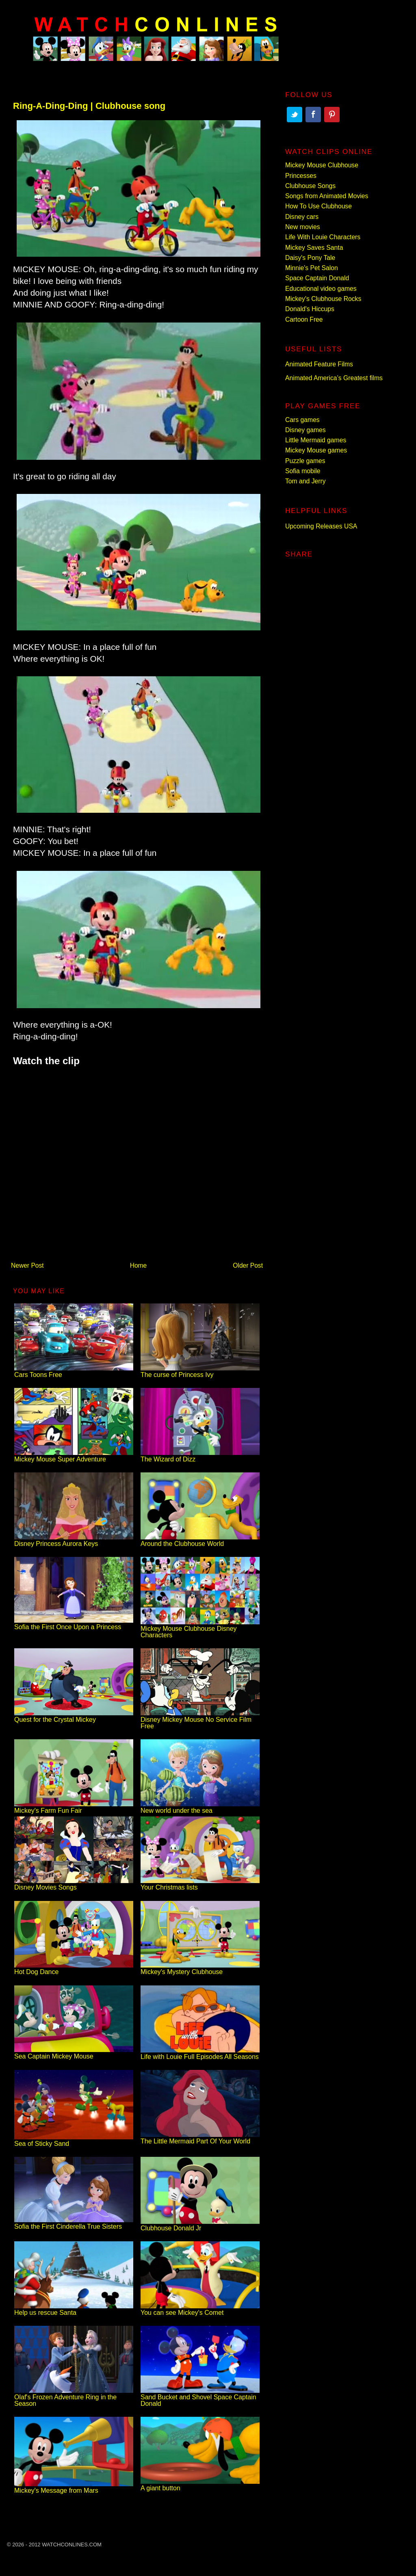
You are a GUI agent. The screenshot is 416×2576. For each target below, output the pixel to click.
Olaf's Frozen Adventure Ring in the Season (73, 2397)
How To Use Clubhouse (318, 206)
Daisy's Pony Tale (310, 257)
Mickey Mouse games (316, 450)
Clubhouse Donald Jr (200, 2225)
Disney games (305, 429)
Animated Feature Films (319, 364)
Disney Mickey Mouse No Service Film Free (200, 1720)
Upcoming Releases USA (321, 526)
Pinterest (332, 114)
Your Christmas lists (200, 1884)
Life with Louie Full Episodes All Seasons (200, 2053)
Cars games (302, 419)
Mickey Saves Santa (314, 247)
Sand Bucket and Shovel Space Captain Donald (200, 2397)
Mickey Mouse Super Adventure (73, 1456)
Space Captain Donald (317, 278)
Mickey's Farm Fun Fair (73, 1807)
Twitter (294, 114)
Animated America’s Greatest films (334, 377)
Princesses (300, 175)
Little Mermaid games (315, 440)
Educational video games (321, 288)
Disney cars (301, 216)
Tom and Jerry (305, 481)
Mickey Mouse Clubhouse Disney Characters (200, 1629)
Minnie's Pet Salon (311, 267)
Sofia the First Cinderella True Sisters (73, 2223)
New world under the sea (200, 1807)
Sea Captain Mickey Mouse (73, 2053)
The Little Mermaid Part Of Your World (200, 2138)
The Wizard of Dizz (200, 1456)
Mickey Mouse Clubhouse (321, 165)
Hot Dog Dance (73, 1968)
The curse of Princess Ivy (200, 1371)
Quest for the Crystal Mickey (73, 1716)
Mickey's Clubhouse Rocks (323, 298)
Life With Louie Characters (322, 237)
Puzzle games (305, 460)
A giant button (200, 2485)
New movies (302, 226)
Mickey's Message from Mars (73, 2487)
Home (138, 1265)
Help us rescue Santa (73, 2309)
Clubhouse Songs (310, 185)
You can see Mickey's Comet (200, 2309)
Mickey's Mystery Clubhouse (200, 1968)
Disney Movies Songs (73, 1884)
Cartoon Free (304, 319)
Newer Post (27, 1265)
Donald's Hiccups (309, 308)
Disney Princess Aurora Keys (73, 1540)
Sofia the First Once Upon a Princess (73, 1623)
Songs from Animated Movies (326, 196)
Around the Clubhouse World (200, 1540)
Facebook (313, 114)
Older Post (248, 1265)
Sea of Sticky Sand (73, 2140)
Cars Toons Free (73, 1371)
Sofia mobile (303, 471)
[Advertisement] (137, 1160)
